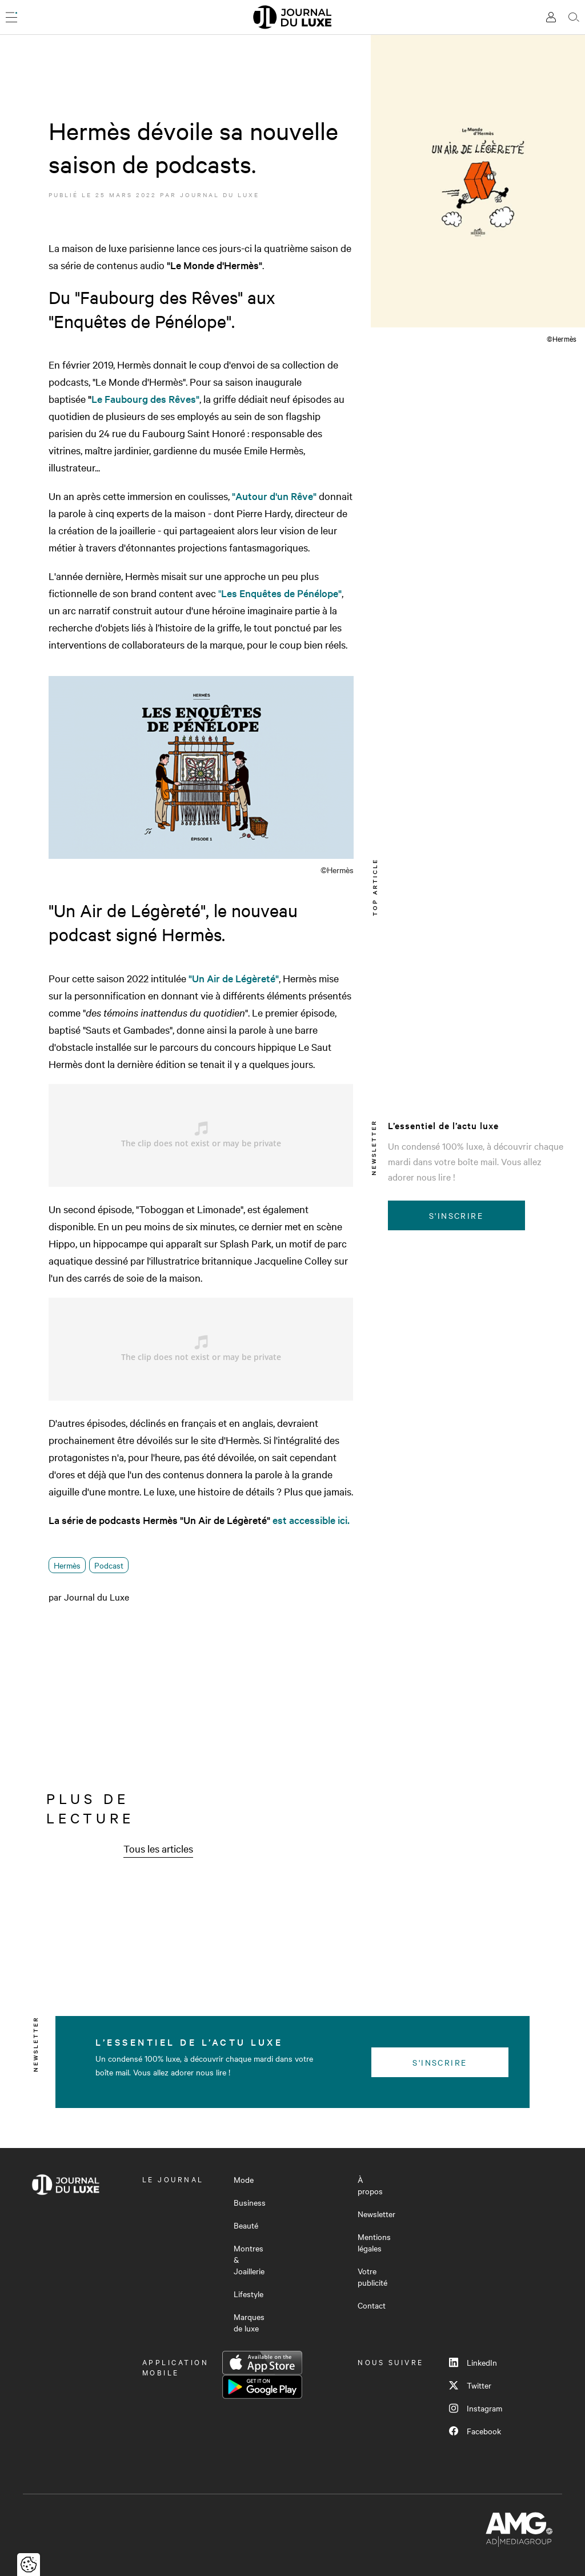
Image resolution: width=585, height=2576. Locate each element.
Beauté (246, 2225)
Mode (244, 2179)
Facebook (475, 2431)
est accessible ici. (311, 1519)
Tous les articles (158, 1848)
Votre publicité (372, 2276)
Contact (372, 2305)
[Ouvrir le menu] (11, 17)
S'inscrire (456, 1215)
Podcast (108, 1565)
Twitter (470, 2385)
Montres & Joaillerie (249, 2259)
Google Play (262, 2387)
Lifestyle (248, 2293)
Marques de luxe (249, 2322)
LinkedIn (473, 2362)
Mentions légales (374, 2242)
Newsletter (376, 2213)
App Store (262, 2363)
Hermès (67, 1565)
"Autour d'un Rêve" (274, 495)
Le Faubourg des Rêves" (145, 398)
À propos (370, 2185)
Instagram (475, 2408)
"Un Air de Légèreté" (234, 978)
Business (250, 2202)
